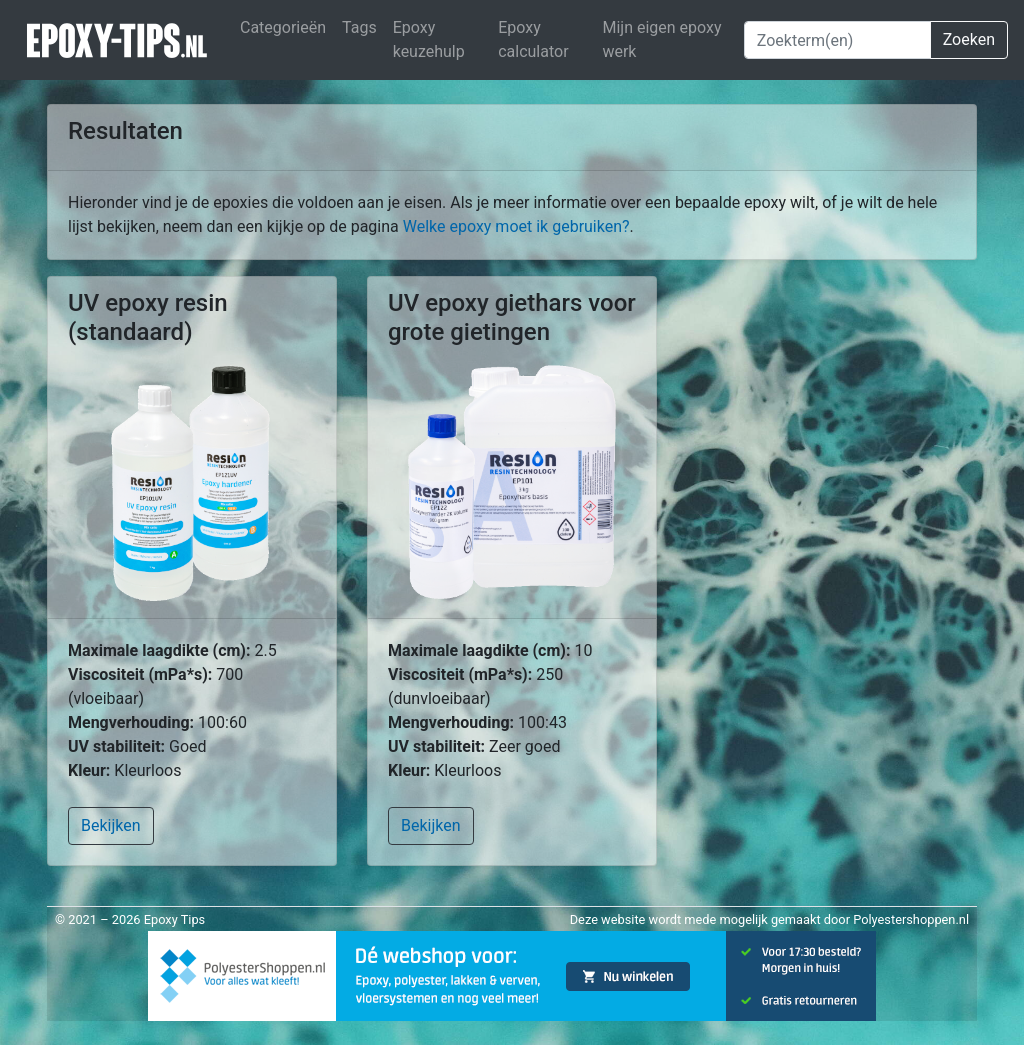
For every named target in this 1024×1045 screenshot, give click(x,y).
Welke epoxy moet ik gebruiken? (516, 226)
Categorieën (283, 27)
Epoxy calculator (533, 39)
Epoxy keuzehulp (429, 39)
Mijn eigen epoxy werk (661, 39)
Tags (359, 27)
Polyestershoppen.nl (911, 919)
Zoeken (969, 39)
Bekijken (111, 825)
